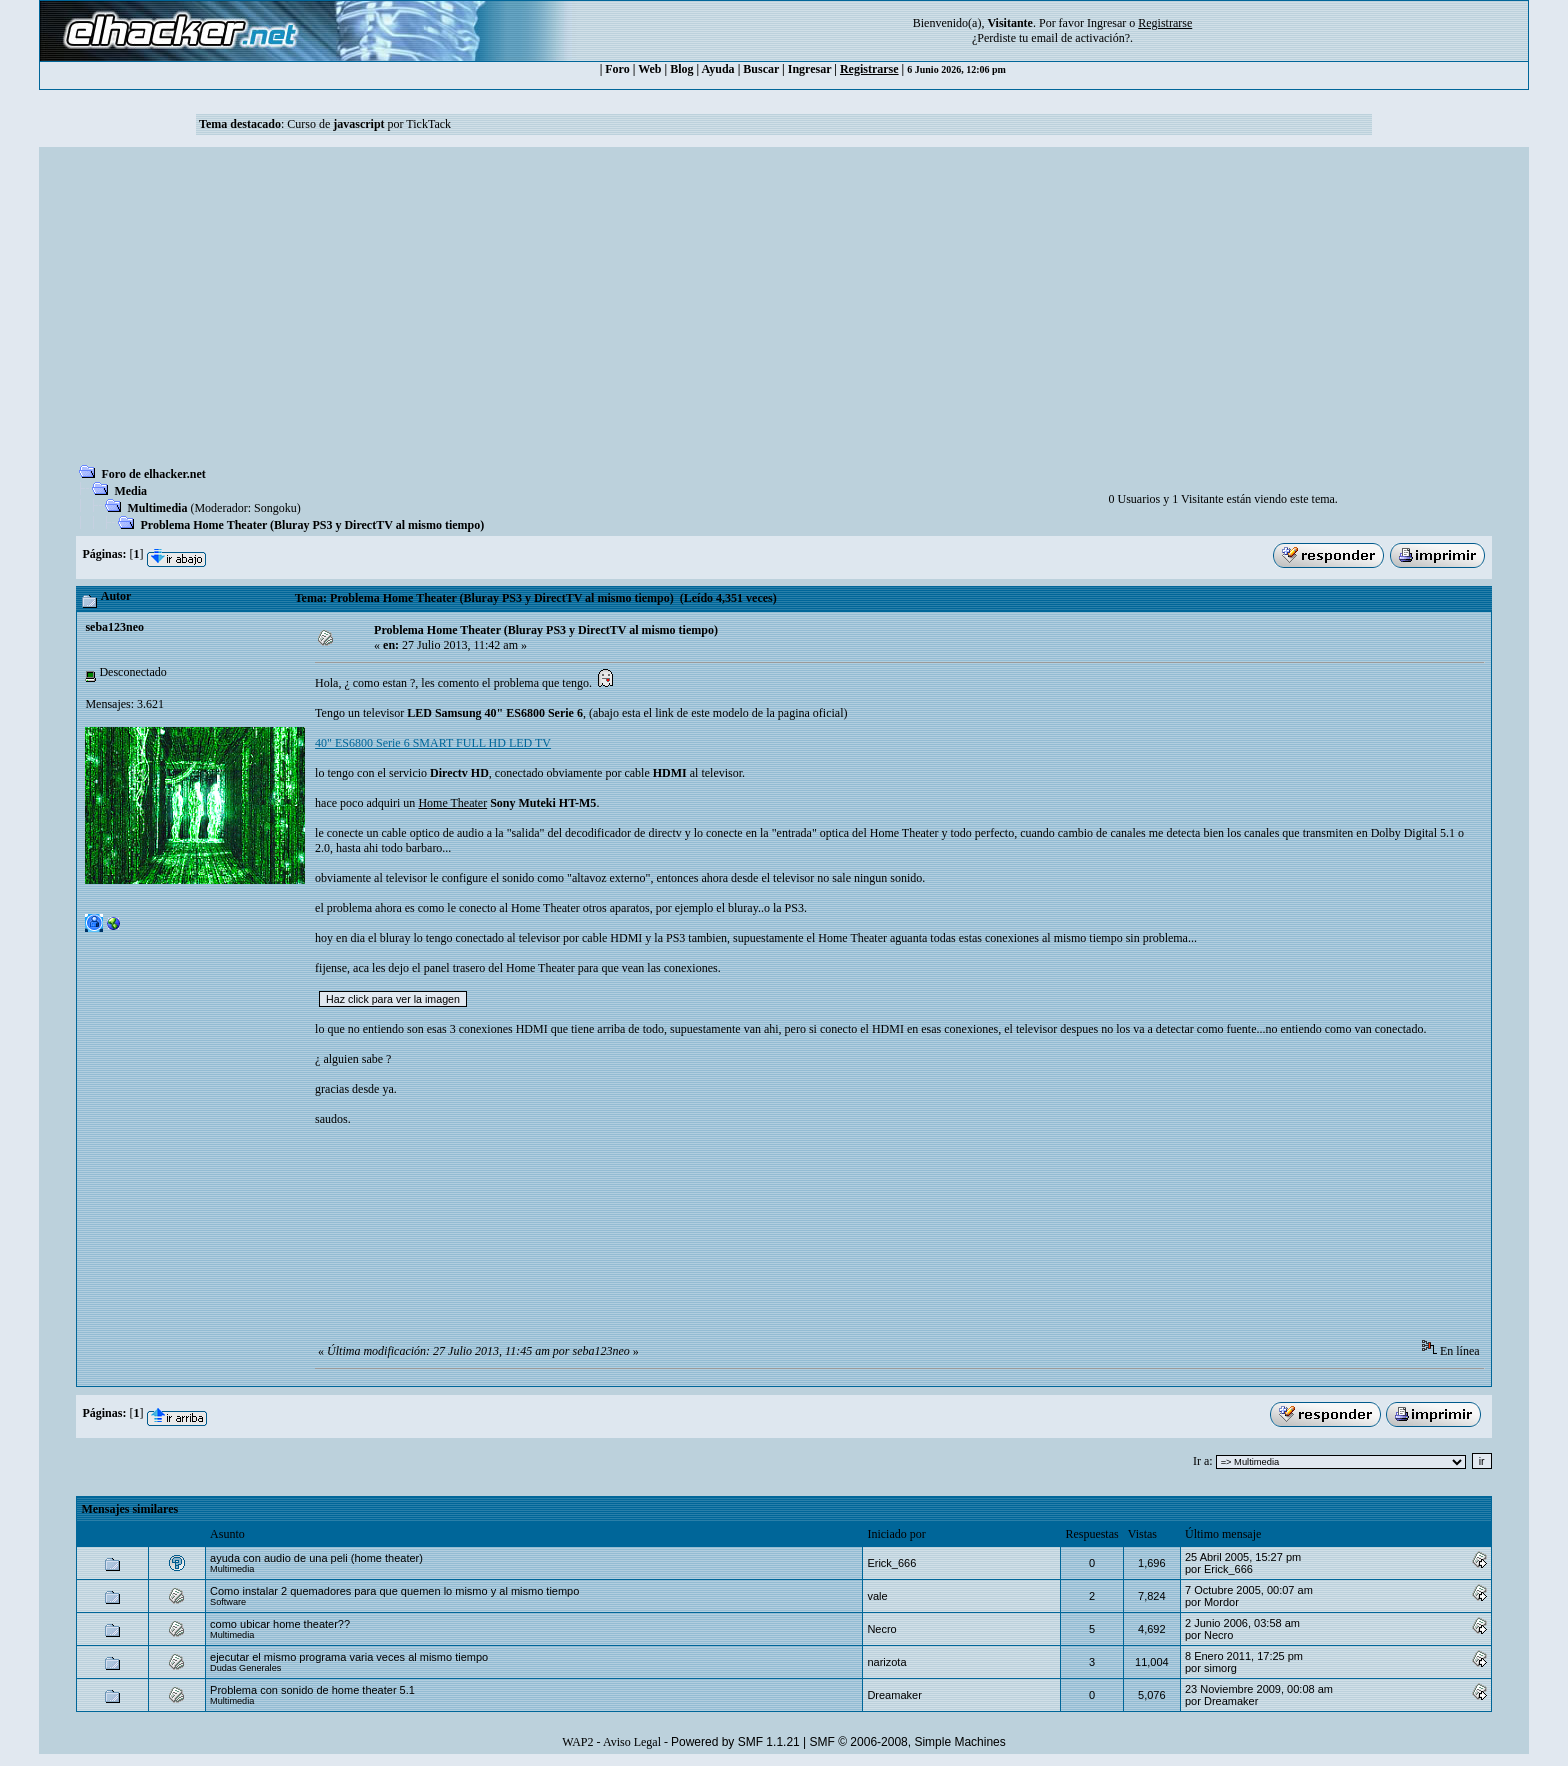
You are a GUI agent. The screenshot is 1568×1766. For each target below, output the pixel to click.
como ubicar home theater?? (280, 1624)
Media (130, 491)
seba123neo (114, 627)
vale (877, 1596)
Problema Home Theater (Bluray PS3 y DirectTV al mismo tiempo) (312, 525)
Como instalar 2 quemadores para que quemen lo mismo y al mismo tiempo (394, 1591)
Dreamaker (894, 1695)
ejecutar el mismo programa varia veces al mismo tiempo (349, 1657)
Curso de (335, 124)
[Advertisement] (784, 312)
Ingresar (1106, 23)
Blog (681, 69)
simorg (1220, 1668)
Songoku (275, 508)
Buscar (761, 69)
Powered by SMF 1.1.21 (735, 1742)
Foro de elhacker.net (153, 474)
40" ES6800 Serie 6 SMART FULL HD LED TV (433, 743)
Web (649, 69)
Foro (617, 69)
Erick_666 (891, 1563)
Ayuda (718, 69)
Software (228, 1602)
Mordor (1221, 1602)
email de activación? (1080, 38)
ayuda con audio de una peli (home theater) (316, 1558)
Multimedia (157, 508)
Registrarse (869, 69)
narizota (886, 1662)
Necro (881, 1629)
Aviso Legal (632, 1742)
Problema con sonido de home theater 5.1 (312, 1690)
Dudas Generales (245, 1668)
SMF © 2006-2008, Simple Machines (908, 1742)
